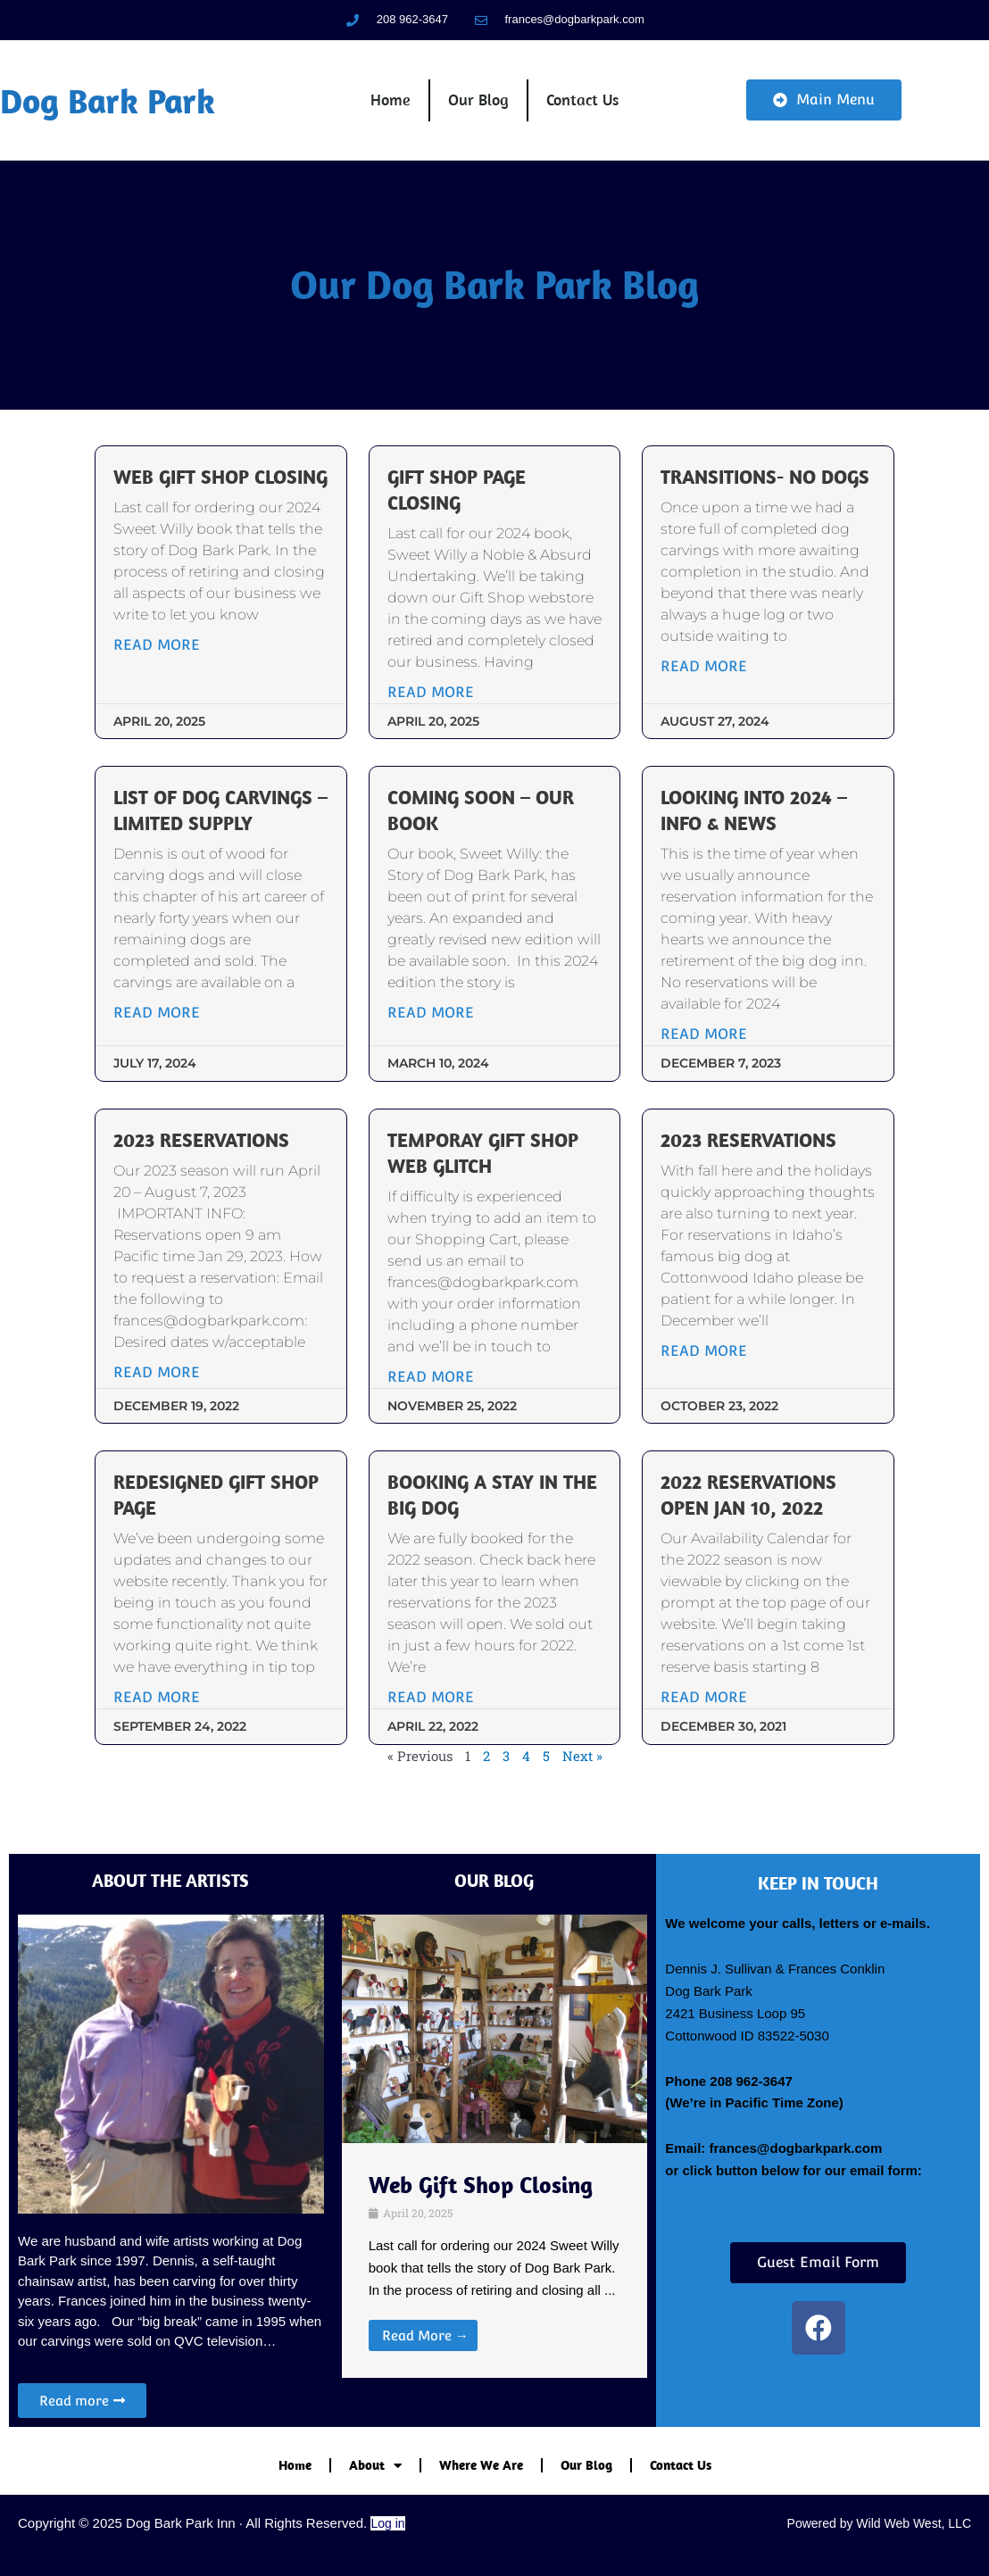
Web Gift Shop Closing (185, 494)
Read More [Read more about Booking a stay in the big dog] (431, 1700)
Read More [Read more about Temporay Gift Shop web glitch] (431, 1380)
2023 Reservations (205, 1144)
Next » (582, 1781)
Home (390, 102)
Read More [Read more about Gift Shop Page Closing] (431, 696)
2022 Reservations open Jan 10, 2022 (747, 1499)
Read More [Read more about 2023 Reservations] (160, 1375)
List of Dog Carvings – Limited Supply (216, 815)
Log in (387, 2523)
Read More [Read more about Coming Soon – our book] (431, 1017)
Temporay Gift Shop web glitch (483, 1157)
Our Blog (478, 102)
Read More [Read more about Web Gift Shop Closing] (160, 675)
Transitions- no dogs (764, 481)
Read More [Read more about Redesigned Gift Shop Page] (160, 1722)
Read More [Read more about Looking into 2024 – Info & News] (703, 1038)
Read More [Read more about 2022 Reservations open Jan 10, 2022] (703, 1700)
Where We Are (481, 2464)
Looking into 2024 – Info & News (753, 815)
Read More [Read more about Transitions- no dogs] (703, 670)
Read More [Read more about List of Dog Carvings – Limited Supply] (160, 1017)
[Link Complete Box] (495, 2261)
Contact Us (582, 102)
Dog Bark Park (110, 102)
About (375, 2465)
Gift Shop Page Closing (457, 494)
